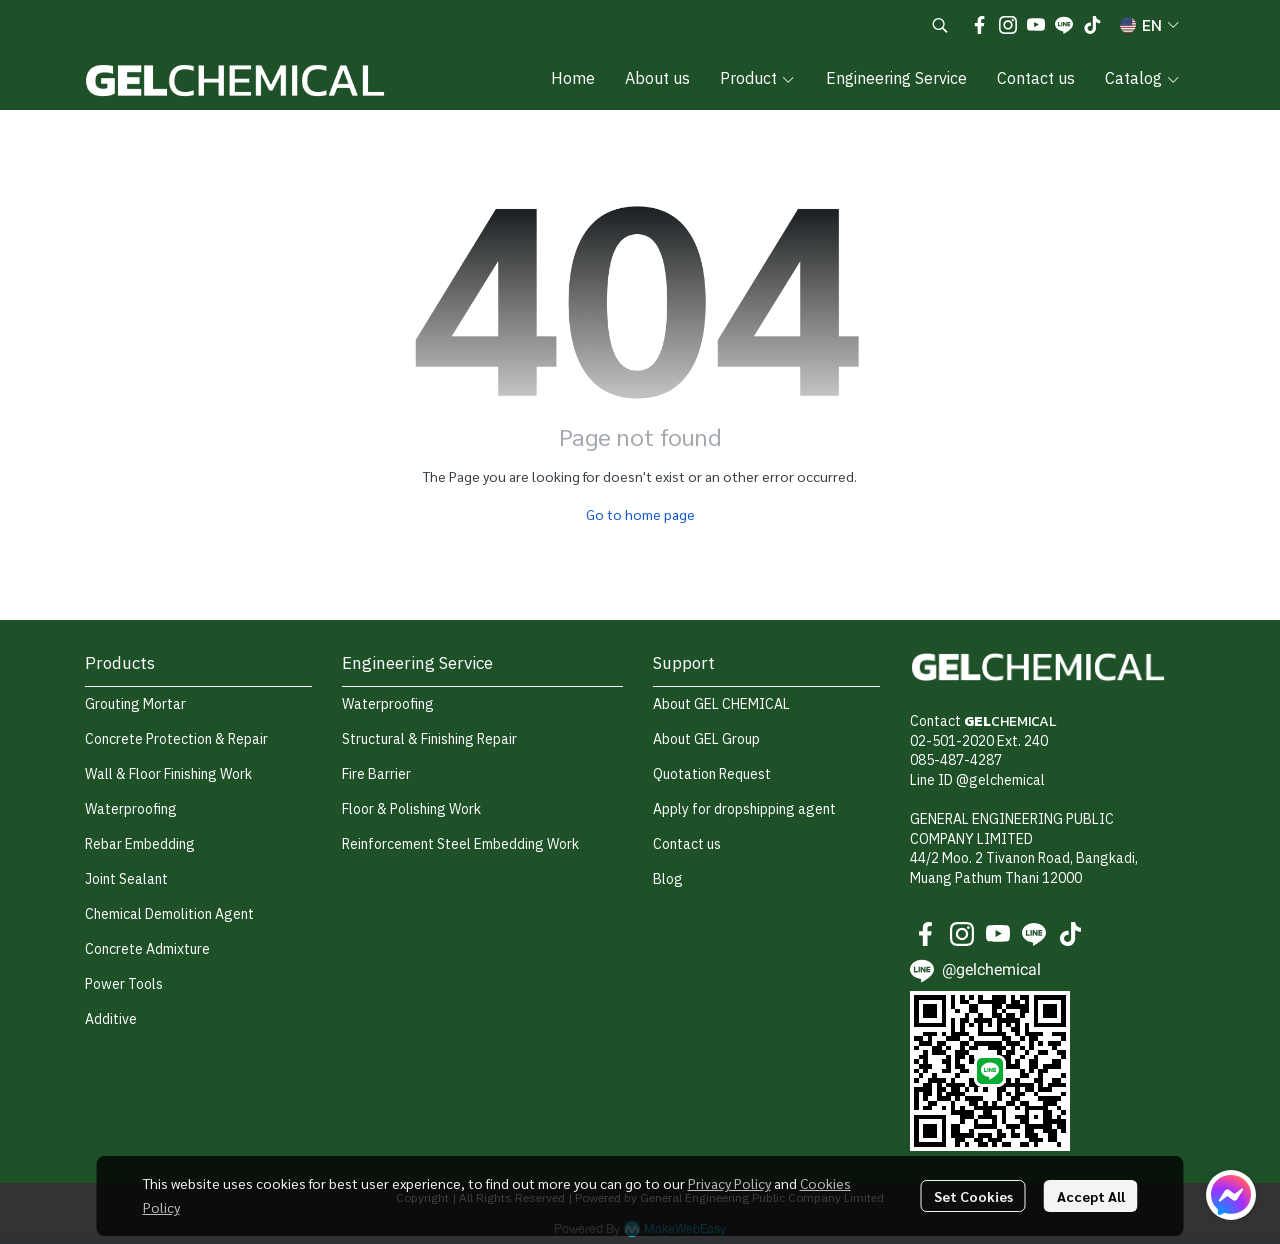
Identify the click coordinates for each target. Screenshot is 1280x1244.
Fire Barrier (376, 774)
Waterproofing (131, 809)
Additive (111, 1019)
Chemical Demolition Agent (169, 914)
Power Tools (124, 984)
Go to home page (640, 514)
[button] (940, 25)
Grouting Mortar (135, 704)
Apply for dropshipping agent (744, 809)
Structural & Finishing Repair (429, 739)
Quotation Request (712, 774)
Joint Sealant (126, 879)
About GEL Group (706, 739)
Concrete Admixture (147, 949)
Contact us (687, 844)
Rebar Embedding (140, 844)
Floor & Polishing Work (411, 809)
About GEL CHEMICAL (721, 704)
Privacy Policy (729, 1183)
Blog (668, 879)
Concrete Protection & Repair (176, 739)
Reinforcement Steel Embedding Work (460, 844)
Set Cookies (973, 1196)
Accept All (1091, 1196)
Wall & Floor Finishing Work (168, 774)
